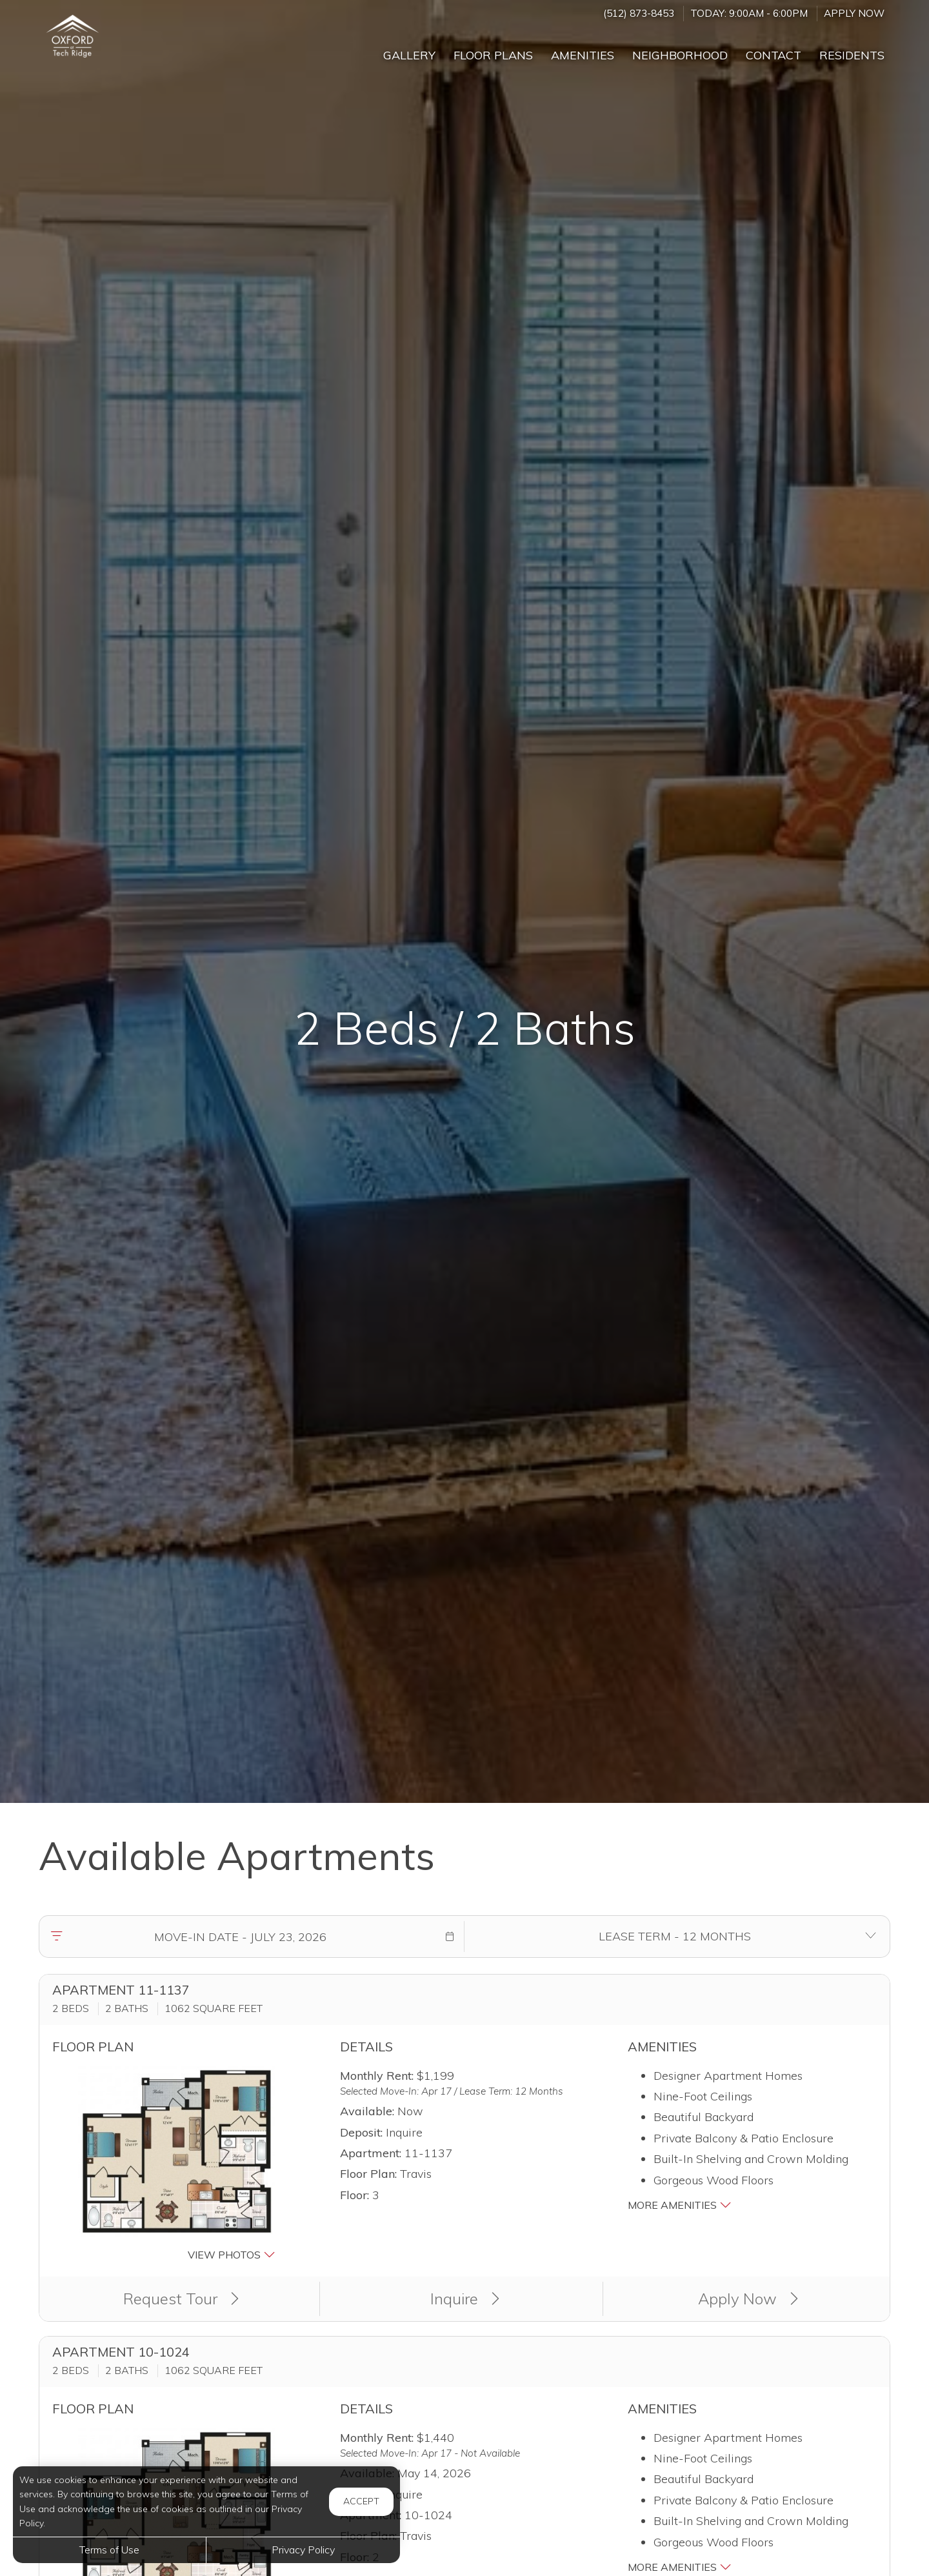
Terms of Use (109, 2549)
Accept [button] (361, 2501)
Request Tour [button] (181, 2298)
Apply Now (854, 13)
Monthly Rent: (377, 2075)
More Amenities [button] (680, 2204)
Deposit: (361, 2132)
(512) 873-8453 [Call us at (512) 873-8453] (638, 13)
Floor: (354, 2195)
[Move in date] (240, 1936)
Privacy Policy (303, 2549)
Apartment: (370, 2153)
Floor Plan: (368, 2173)
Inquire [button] (464, 2298)
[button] (449, 1936)
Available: (367, 2111)
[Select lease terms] (674, 1936)
